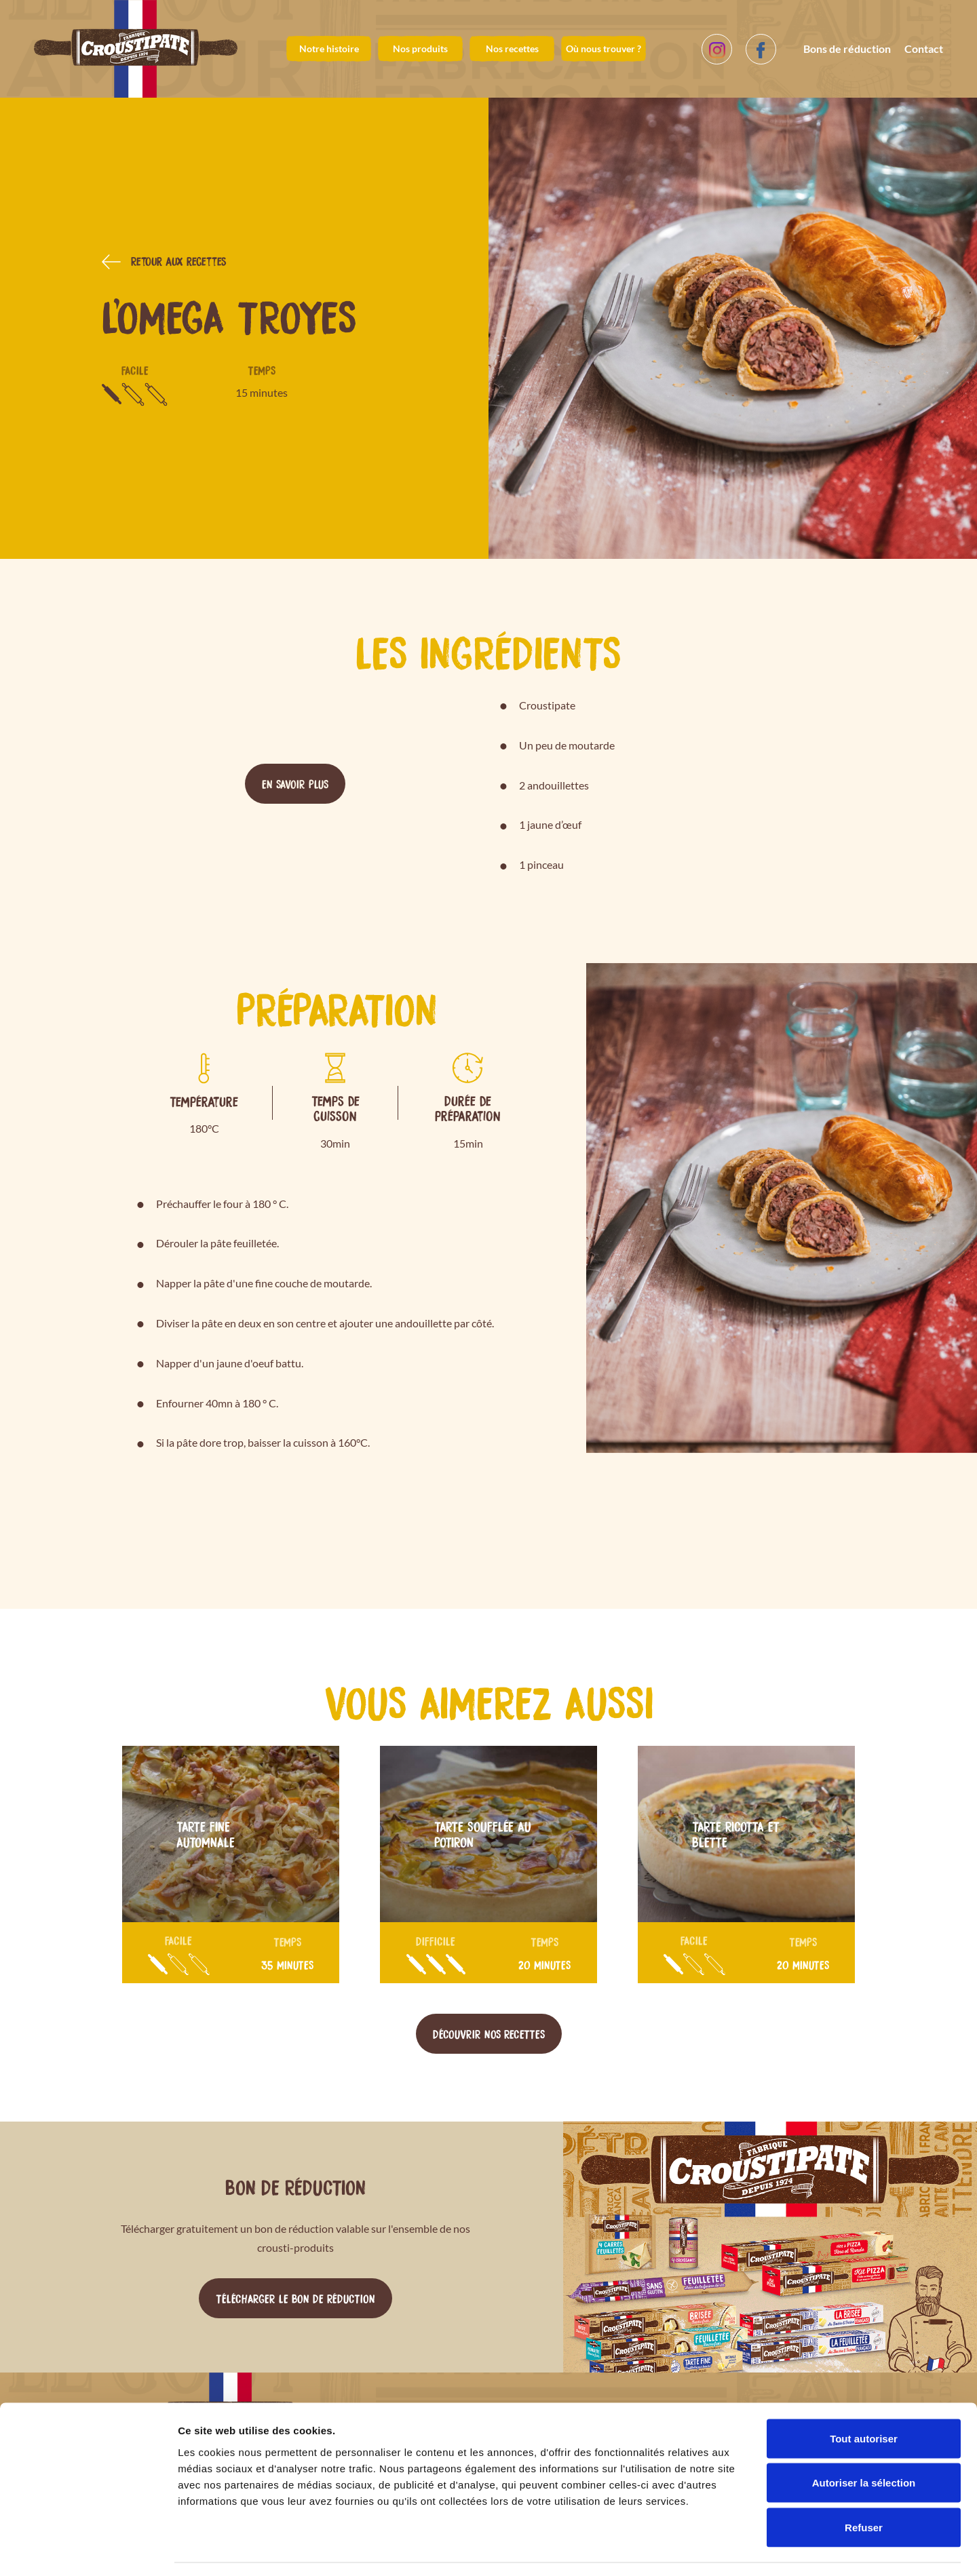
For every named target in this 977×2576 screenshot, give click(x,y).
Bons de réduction (847, 48)
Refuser (864, 2487)
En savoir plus (295, 783)
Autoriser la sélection (864, 2442)
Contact (923, 48)
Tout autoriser (864, 2398)
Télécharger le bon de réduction (295, 2297)
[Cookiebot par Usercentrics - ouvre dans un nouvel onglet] (87, 2549)
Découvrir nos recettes (489, 2033)
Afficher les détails (747, 2549)
